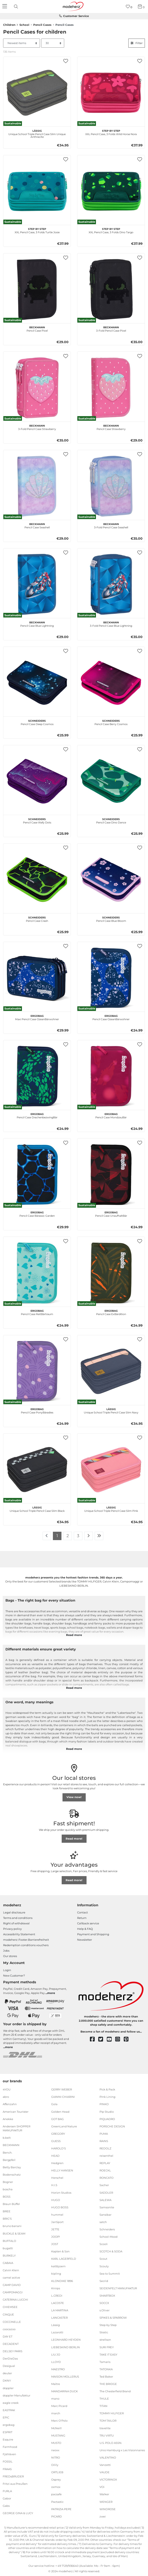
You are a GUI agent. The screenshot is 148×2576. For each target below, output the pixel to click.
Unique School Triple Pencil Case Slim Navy (111, 1410)
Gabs (6, 2505)
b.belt (7, 2137)
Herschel (57, 2177)
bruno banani (12, 2226)
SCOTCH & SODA (111, 2251)
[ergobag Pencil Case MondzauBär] (111, 1076)
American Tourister (15, 2111)
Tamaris (105, 2362)
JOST (54, 2244)
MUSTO (56, 2442)
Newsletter (84, 1939)
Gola (54, 2104)
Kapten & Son (60, 2251)
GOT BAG (57, 2118)
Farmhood (10, 2446)
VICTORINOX (108, 2479)
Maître (55, 2384)
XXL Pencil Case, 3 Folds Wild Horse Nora (111, 132)
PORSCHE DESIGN (112, 2126)
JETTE (55, 2229)
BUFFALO (9, 2240)
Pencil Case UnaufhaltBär (111, 1213)
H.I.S (54, 2185)
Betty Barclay (12, 2167)
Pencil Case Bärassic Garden (37, 1213)
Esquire (8, 2439)
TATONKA (106, 2369)
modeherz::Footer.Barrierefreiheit (26, 1939)
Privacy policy (12, 1928)
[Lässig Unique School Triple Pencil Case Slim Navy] (111, 1371)
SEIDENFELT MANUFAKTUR (118, 2288)
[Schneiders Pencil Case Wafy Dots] (37, 781)
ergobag (8, 2424)
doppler (8, 2388)
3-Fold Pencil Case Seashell (111, 525)
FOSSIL (8, 2461)
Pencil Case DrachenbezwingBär (37, 1115)
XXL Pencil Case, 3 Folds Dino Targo (111, 230)
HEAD (55, 2155)
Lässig (55, 2325)
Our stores (10, 1956)
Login (7, 1970)
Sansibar (105, 2214)
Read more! (74, 1838)
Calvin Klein (11, 2270)
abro (6, 2096)
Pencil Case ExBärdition (111, 1312)
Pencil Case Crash (37, 918)
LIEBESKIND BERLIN (65, 2347)
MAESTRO (58, 2369)
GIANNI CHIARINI (63, 2096)
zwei (103, 2516)
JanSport (57, 2222)
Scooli (104, 2244)
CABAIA (8, 2263)
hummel (57, 2214)
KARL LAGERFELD (63, 2258)
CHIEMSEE (10, 2307)
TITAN (103, 2406)
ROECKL (105, 2170)
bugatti (8, 2248)
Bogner (8, 2182)
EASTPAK (9, 2410)
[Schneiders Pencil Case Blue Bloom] (111, 879)
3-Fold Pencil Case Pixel (111, 328)
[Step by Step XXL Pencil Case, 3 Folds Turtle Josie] (37, 191)
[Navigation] (5, 6)
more (51, 1993)
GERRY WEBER (61, 2089)
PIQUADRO (107, 2118)
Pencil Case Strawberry (111, 427)
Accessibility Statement (19, 1934)
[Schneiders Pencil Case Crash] (37, 879)
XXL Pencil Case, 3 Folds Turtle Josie (37, 230)
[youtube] (111, 2039)
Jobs (6, 1950)
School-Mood (108, 2236)
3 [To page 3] (78, 1535)
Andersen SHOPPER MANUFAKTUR (16, 2128)
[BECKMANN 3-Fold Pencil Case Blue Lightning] (111, 584)
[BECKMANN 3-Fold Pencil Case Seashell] (111, 486)
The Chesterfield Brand (115, 2391)
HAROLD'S (58, 2148)
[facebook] (94, 2039)
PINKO (104, 2104)
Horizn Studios (61, 2192)
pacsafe (56, 2494)
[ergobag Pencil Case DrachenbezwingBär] (37, 1076)
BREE (6, 2211)
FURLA (7, 2491)
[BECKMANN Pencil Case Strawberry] (111, 388)
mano (55, 2398)
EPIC (6, 2417)
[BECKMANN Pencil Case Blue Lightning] (37, 584)
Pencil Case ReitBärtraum (37, 1312)
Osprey (56, 2479)
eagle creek (11, 2402)
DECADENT (11, 2343)
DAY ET (7, 2336)
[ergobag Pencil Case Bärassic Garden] (37, 1174)
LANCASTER (59, 2317)
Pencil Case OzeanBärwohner (111, 1017)
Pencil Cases (42, 24)
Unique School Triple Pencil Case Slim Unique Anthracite (37, 133)
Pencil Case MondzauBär (111, 1115)
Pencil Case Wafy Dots (37, 820)
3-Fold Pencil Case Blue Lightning (111, 623)
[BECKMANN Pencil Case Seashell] (37, 486)
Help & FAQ (85, 1928)
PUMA (104, 2133)
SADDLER (106, 2192)
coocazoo (9, 2329)
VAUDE (105, 2472)
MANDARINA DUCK (64, 2391)
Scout (103, 2258)
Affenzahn (10, 2104)
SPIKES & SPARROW (113, 2317)
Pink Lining (107, 2096)
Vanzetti (105, 2465)
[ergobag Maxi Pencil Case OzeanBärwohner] (37, 978)
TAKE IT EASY (108, 2354)
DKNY (7, 2380)
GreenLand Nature (64, 2126)
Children (9, 24)
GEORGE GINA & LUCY (18, 2513)
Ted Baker (106, 2376)
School (24, 24)
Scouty (104, 2266)
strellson (105, 2339)
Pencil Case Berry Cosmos (111, 722)
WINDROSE (108, 2509)
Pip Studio (107, 2111)
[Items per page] (52, 43)
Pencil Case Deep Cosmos (37, 722)
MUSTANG (58, 2435)
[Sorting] (21, 43)
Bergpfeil (9, 2159)
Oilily (54, 2465)
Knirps (55, 2288)
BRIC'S (7, 2218)
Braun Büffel (11, 2204)
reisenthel (106, 2155)
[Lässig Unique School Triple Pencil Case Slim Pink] (111, 1469)
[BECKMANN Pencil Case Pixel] (37, 289)
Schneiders (107, 2229)
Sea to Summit (110, 2273)
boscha (8, 2189)
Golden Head (60, 2111)
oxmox (55, 2487)
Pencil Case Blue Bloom (111, 918)
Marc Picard (59, 2406)
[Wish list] (129, 6)
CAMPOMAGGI (13, 2292)
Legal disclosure (14, 1912)
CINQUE (8, 2314)
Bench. (7, 2152)
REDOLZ (105, 2148)
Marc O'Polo (59, 2420)
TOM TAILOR (108, 2420)
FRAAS (7, 2469)
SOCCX (104, 2303)
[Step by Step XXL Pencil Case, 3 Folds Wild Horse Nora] (111, 92)
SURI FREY (107, 2347)
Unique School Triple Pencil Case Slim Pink (111, 1508)
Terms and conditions (17, 1918)
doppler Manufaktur (16, 2395)
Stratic (104, 2332)
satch (103, 2222)
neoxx (55, 2450)
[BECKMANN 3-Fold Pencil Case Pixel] (111, 289)
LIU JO (55, 2354)
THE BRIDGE (108, 2384)
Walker (104, 2494)
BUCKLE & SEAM (14, 2233)
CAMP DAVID (12, 2285)
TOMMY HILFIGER (112, 2413)
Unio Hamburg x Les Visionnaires (122, 2450)
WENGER (106, 2501)
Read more (74, 1635)
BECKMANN (11, 2145)
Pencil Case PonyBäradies (37, 1410)
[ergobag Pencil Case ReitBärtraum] (37, 1273)
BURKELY (9, 2255)
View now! (74, 1797)
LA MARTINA (59, 2310)
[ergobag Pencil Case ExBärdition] (111, 1273)
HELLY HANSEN (62, 2170)
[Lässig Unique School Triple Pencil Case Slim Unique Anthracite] (37, 92)
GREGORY (58, 2133)
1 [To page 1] (57, 1535)
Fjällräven (9, 2454)
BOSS (6, 2196)
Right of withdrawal (16, 1923)
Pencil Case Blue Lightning (37, 623)
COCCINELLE (12, 2321)
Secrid (104, 2281)
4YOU (6, 2089)
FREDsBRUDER (13, 2476)
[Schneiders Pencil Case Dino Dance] (111, 781)
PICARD (56, 2516)
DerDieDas (10, 2358)
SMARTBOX (107, 2295)
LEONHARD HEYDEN (66, 2339)
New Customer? (14, 1975)
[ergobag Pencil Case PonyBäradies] (37, 1371)
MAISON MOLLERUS (65, 2376)
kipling (56, 2273)
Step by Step (108, 2325)
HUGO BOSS (59, 2207)
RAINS (104, 2141)
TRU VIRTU (107, 2435)
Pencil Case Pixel (37, 328)
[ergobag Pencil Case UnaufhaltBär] (111, 1174)
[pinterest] (128, 2039)
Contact (82, 1912)
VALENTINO (108, 2457)
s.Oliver (105, 2310)
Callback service (88, 1923)
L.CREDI (56, 2295)
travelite (105, 2428)
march (55, 2413)
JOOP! (55, 2236)
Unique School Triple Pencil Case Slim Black (37, 1508)
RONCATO (107, 2177)
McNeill (56, 2428)
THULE (104, 2398)
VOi (102, 2487)
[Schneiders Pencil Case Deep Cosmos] (37, 682)
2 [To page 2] (67, 1535)
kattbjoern (58, 2266)
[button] (66, 61)
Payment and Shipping (93, 1934)
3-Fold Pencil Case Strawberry (37, 427)
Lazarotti (57, 2332)
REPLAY (105, 2163)
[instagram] (119, 2039)
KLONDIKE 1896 (62, 2281)
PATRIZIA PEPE (61, 2509)
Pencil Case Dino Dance (111, 820)
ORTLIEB (57, 2472)
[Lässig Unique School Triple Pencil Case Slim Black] (37, 1469)
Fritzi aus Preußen (15, 2483)
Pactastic (57, 2501)
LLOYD (56, 2362)
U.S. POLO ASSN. (111, 2442)
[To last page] (99, 1536)
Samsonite (107, 2207)
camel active (11, 2277)
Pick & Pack (107, 2089)
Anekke (8, 2118)
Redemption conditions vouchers (25, 1945)
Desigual (9, 2366)
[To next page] (88, 1536)
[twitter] (102, 2039)
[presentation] (16, 6)
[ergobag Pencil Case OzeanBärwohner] (111, 978)
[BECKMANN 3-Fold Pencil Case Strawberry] (37, 388)
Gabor (7, 2498)
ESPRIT (7, 2432)
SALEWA (105, 2199)
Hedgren (57, 2163)
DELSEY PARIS (12, 2351)
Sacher (104, 2185)
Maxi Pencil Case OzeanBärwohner (37, 1017)
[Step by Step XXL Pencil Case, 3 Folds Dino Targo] (111, 191)
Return (82, 1918)
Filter (137, 43)
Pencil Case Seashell (37, 525)
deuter (7, 2373)
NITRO (55, 2457)
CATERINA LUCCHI (15, 2299)
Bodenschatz (12, 2174)
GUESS (56, 2141)
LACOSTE (57, 2303)
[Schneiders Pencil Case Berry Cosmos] (111, 682)
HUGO (55, 2199)
